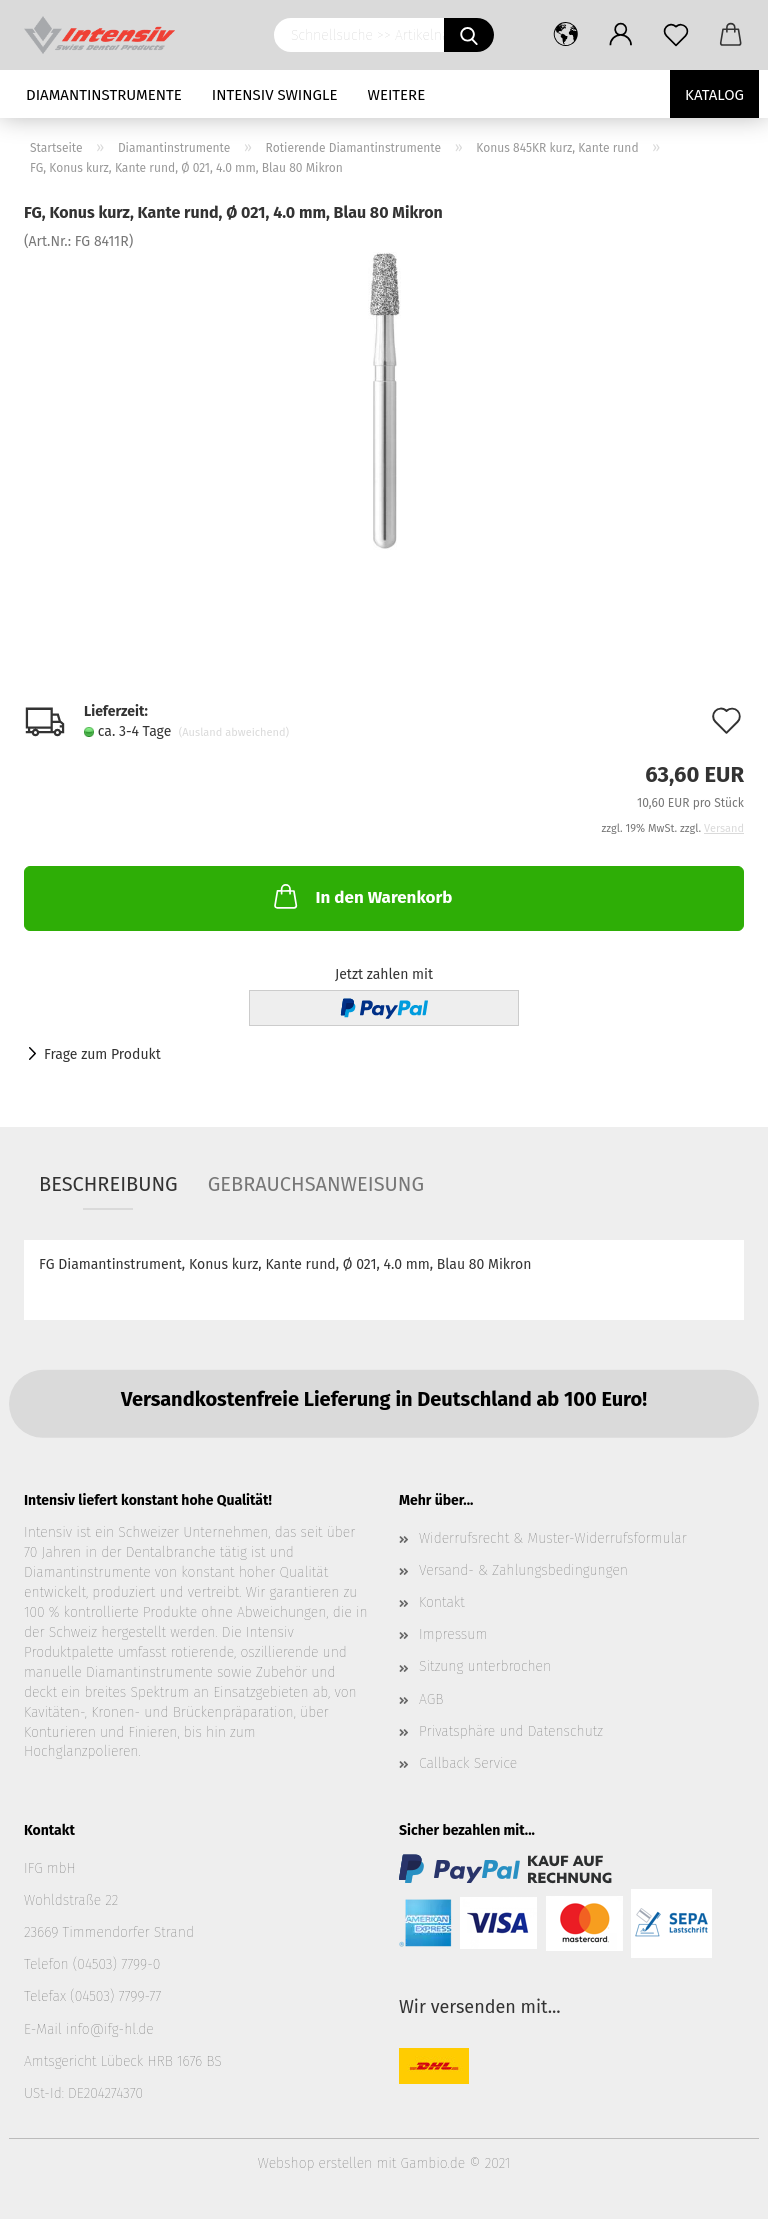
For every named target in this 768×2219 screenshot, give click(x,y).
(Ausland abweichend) (234, 732)
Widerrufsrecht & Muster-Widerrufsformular (553, 1538)
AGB (431, 1699)
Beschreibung (108, 1184)
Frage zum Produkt (102, 1054)
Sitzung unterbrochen (485, 1666)
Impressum (453, 1634)
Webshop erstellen (315, 2163)
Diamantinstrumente (104, 95)
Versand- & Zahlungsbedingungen (523, 1570)
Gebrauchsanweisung (316, 1184)
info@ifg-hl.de (110, 2029)
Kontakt (442, 1602)
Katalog (714, 95)
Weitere (397, 95)
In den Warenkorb (361, 896)
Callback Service (468, 1763)
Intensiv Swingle (275, 95)
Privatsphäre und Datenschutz (511, 1731)
